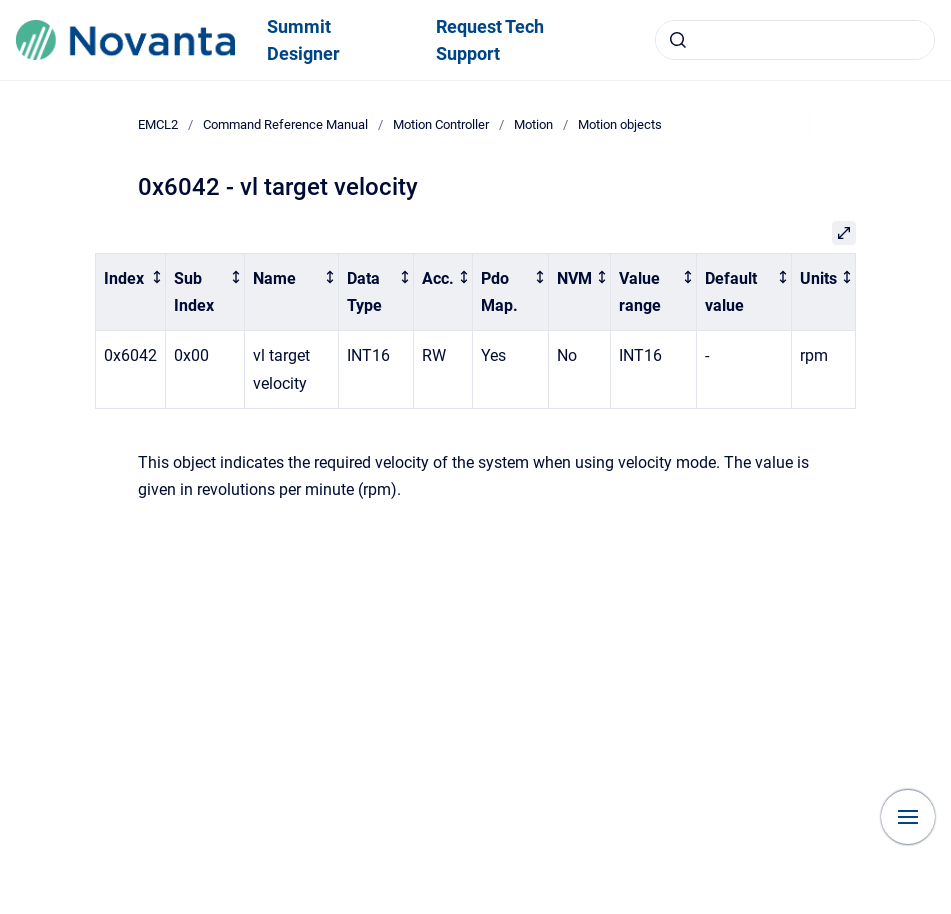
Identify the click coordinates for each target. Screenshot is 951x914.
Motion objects (620, 124)
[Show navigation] (908, 817)
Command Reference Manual (285, 124)
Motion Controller (441, 124)
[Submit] (678, 40)
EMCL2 (158, 124)
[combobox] (795, 40)
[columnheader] (131, 292)
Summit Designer (303, 40)
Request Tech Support (490, 40)
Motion (533, 124)
